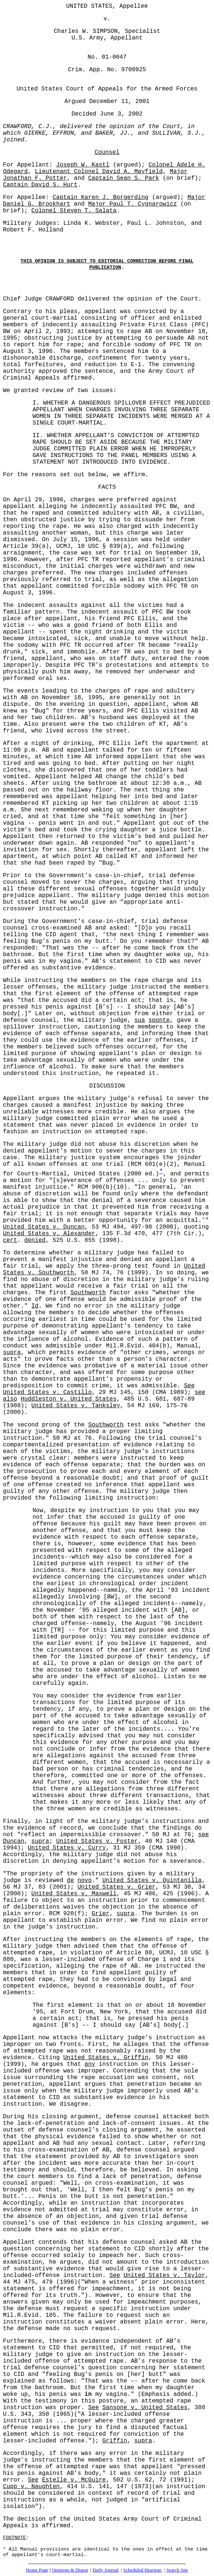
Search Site (177, 2570)
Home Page (37, 2570)
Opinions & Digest (70, 2570)
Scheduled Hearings (142, 2570)
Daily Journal (105, 2570)
